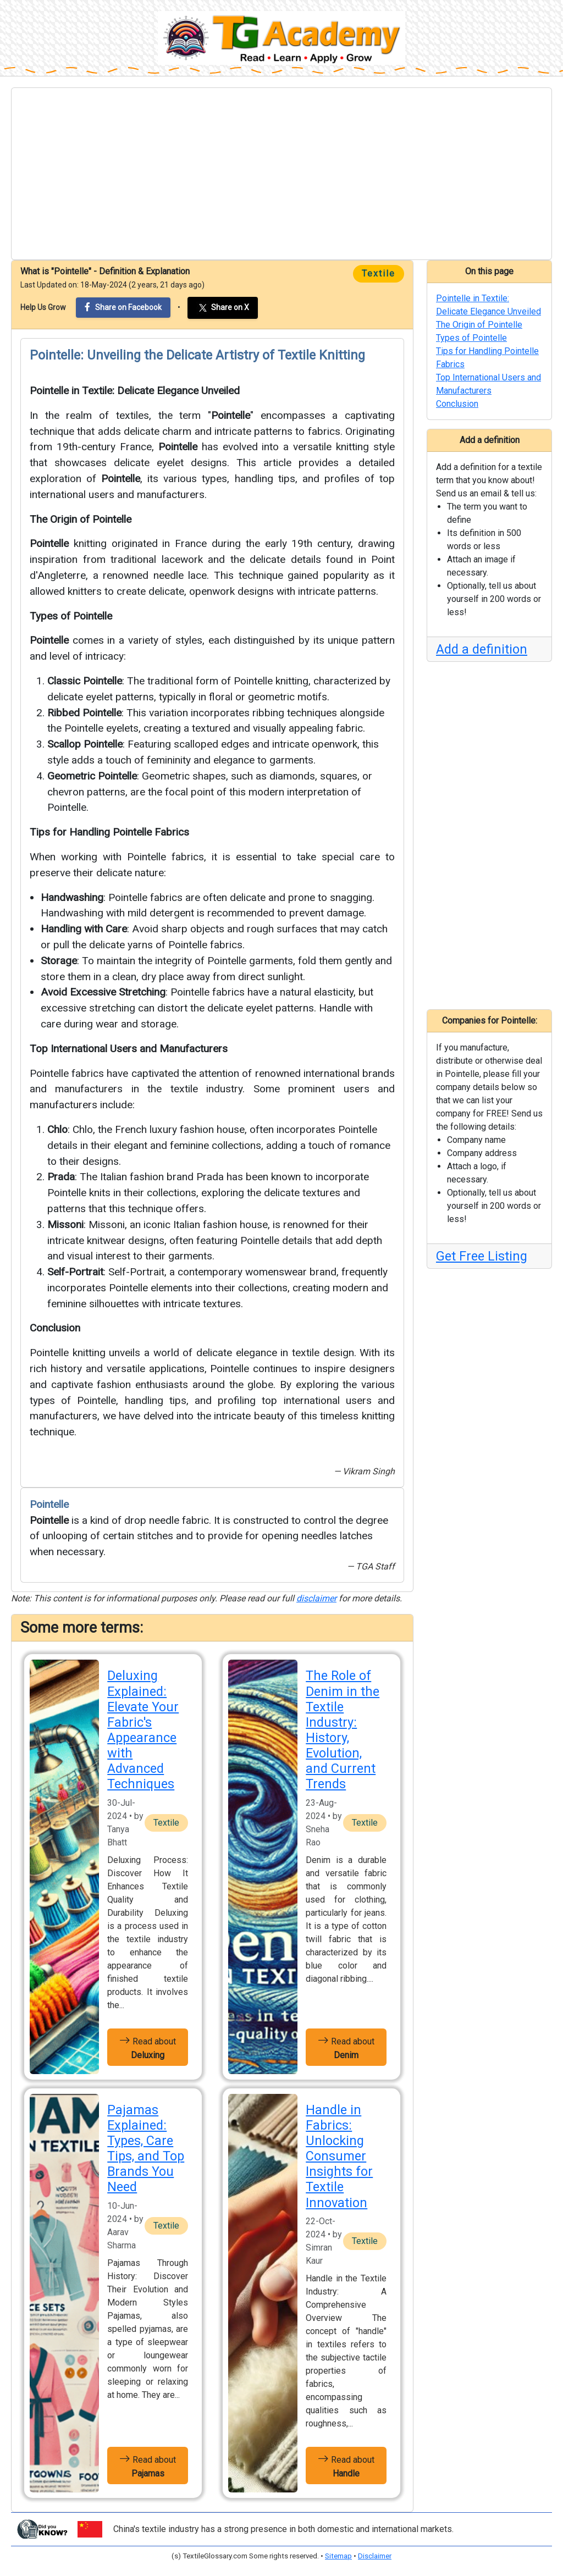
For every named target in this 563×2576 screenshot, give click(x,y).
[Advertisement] (281, 174)
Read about (147, 2047)
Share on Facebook (123, 307)
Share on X (222, 307)
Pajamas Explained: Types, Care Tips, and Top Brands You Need (145, 2148)
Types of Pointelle (71, 616)
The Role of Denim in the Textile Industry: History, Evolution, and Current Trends (342, 1730)
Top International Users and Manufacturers (129, 1048)
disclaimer (316, 1598)
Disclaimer (374, 2556)
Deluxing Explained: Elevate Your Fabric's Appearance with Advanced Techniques (143, 1730)
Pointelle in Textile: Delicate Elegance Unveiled (135, 390)
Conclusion (55, 1328)
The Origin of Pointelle (80, 519)
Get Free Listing (481, 1256)
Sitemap (338, 2556)
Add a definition (481, 649)
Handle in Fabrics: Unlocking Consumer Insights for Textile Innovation (339, 2156)
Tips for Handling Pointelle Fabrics (109, 832)
